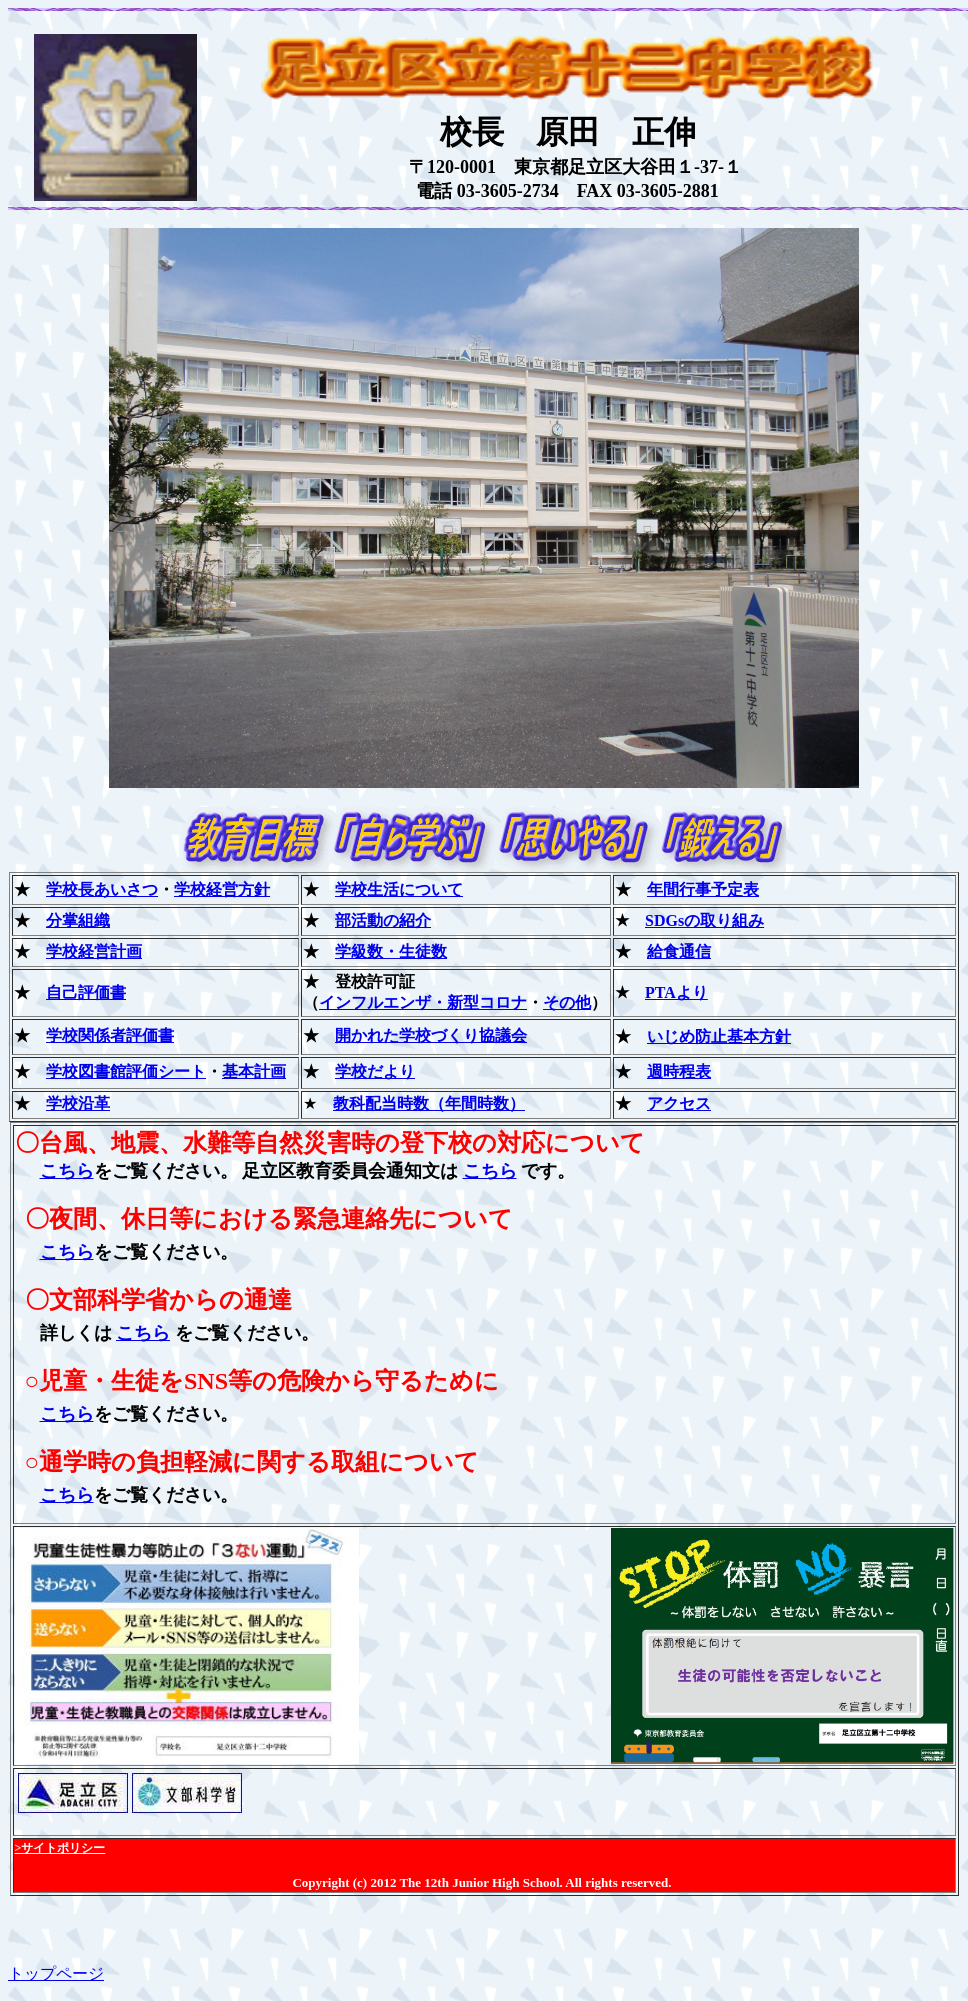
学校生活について (399, 889)
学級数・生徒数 (391, 951)
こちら (67, 1171)
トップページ (56, 1973)
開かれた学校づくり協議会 (431, 1035)
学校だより (375, 1071)
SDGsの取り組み (704, 920)
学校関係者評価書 (110, 1035)
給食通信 (679, 951)
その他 (567, 1002)
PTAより (676, 992)
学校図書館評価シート (126, 1071)
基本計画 (254, 1071)
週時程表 (679, 1071)
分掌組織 (78, 920)
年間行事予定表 (703, 889)
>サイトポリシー (60, 1848)
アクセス (679, 1103)
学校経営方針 (222, 889)
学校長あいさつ (102, 889)
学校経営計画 (94, 951)
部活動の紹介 (383, 920)
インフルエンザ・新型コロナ (423, 1002)
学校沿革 (78, 1103)
